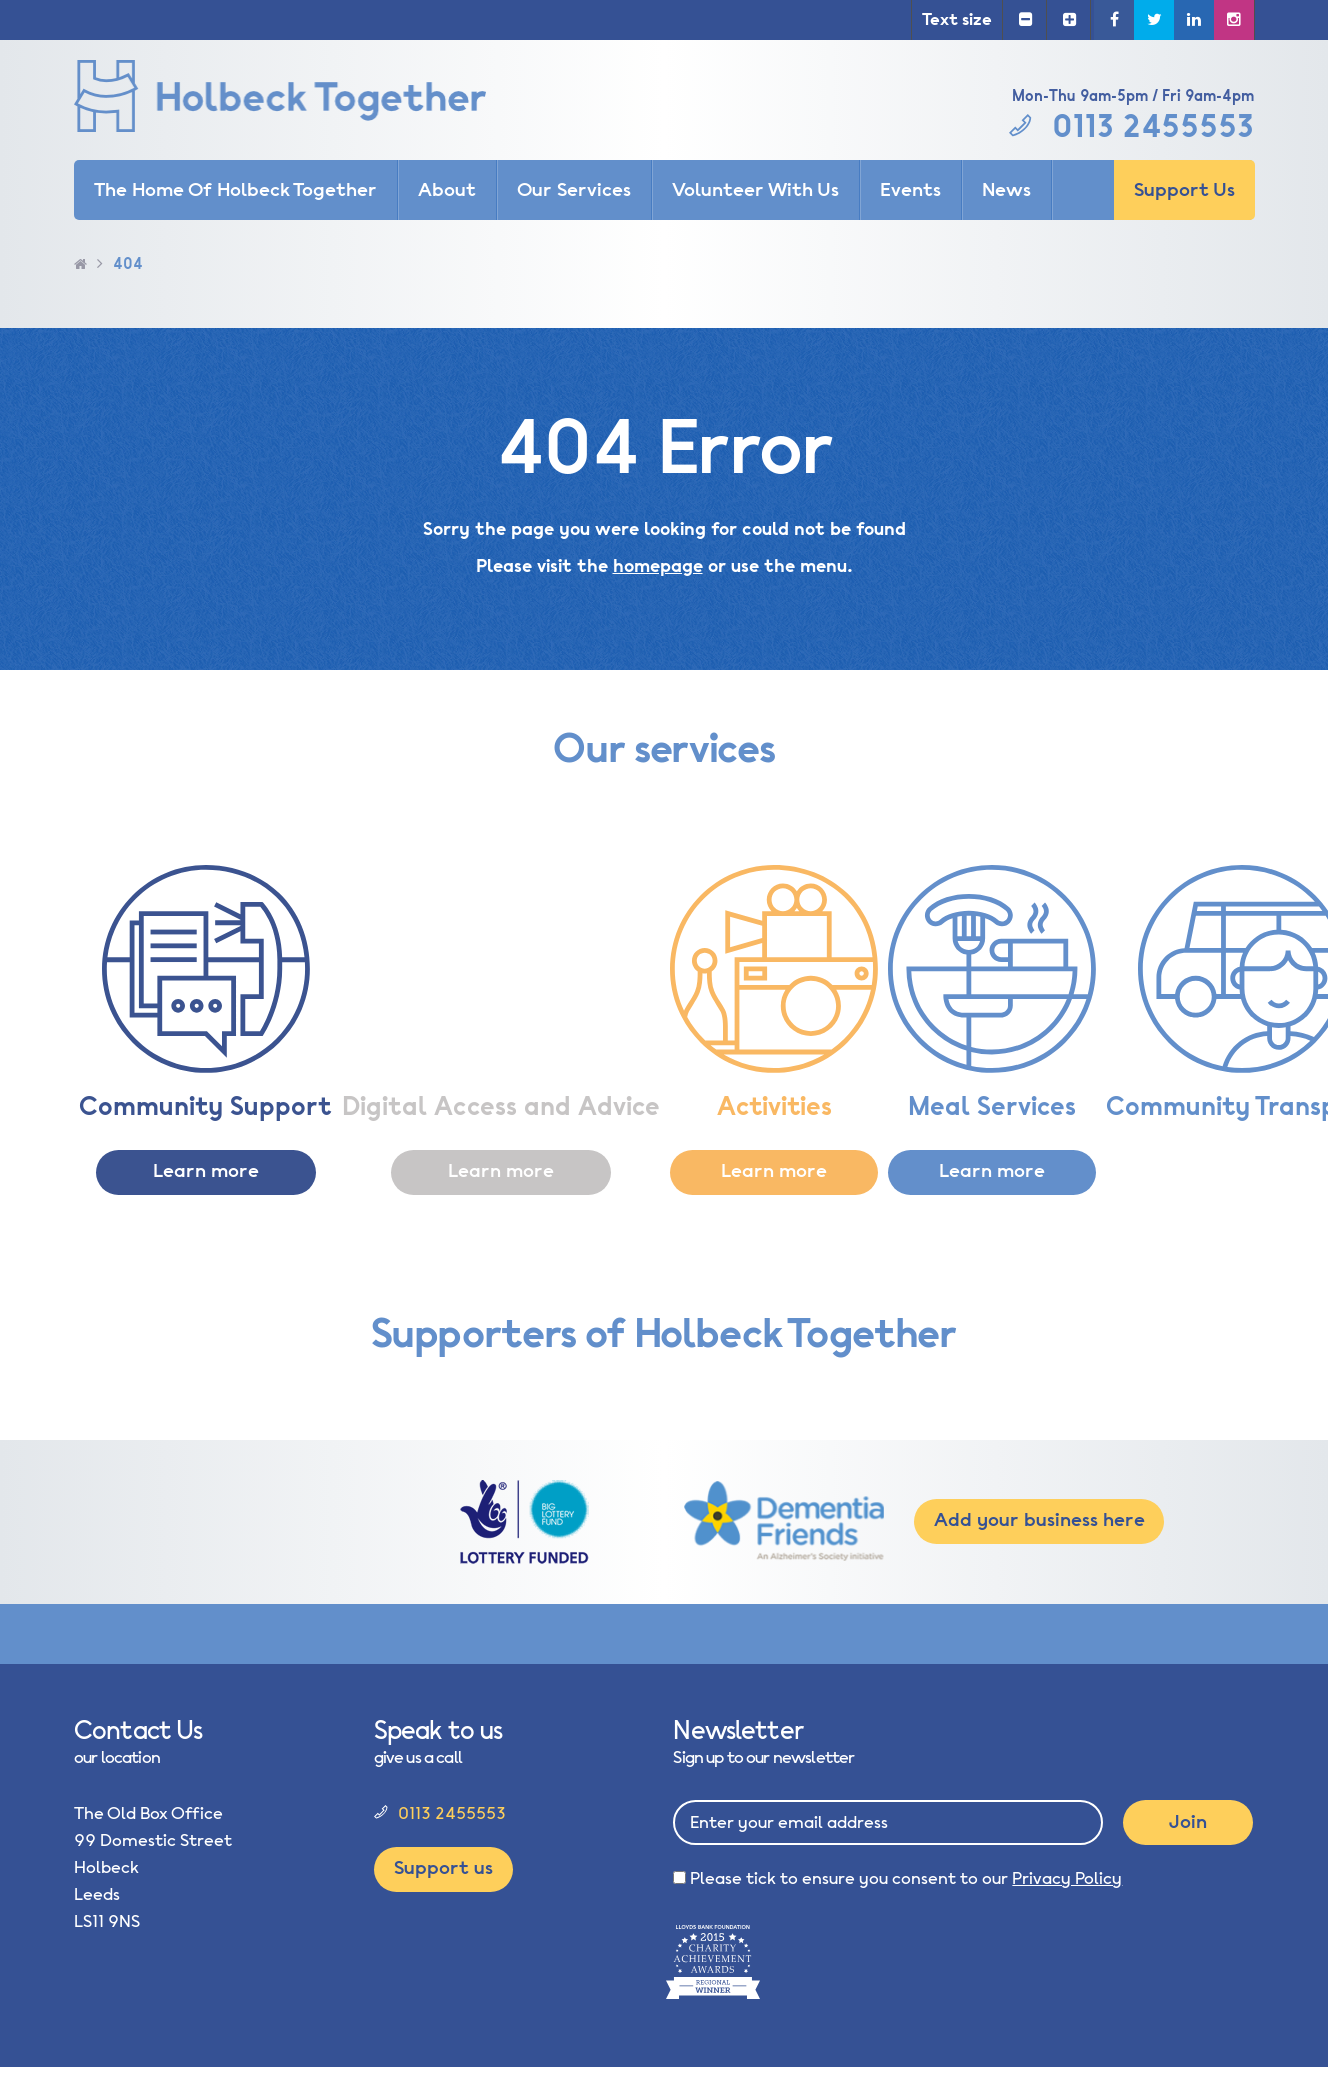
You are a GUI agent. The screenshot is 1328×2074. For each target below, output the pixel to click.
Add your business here (1039, 1520)
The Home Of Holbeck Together (235, 190)
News (1006, 190)
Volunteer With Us (755, 190)
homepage (658, 566)
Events (910, 190)
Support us (443, 1868)
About (447, 190)
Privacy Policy (1067, 1878)
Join (1188, 1822)
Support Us (1184, 190)
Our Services (574, 190)
